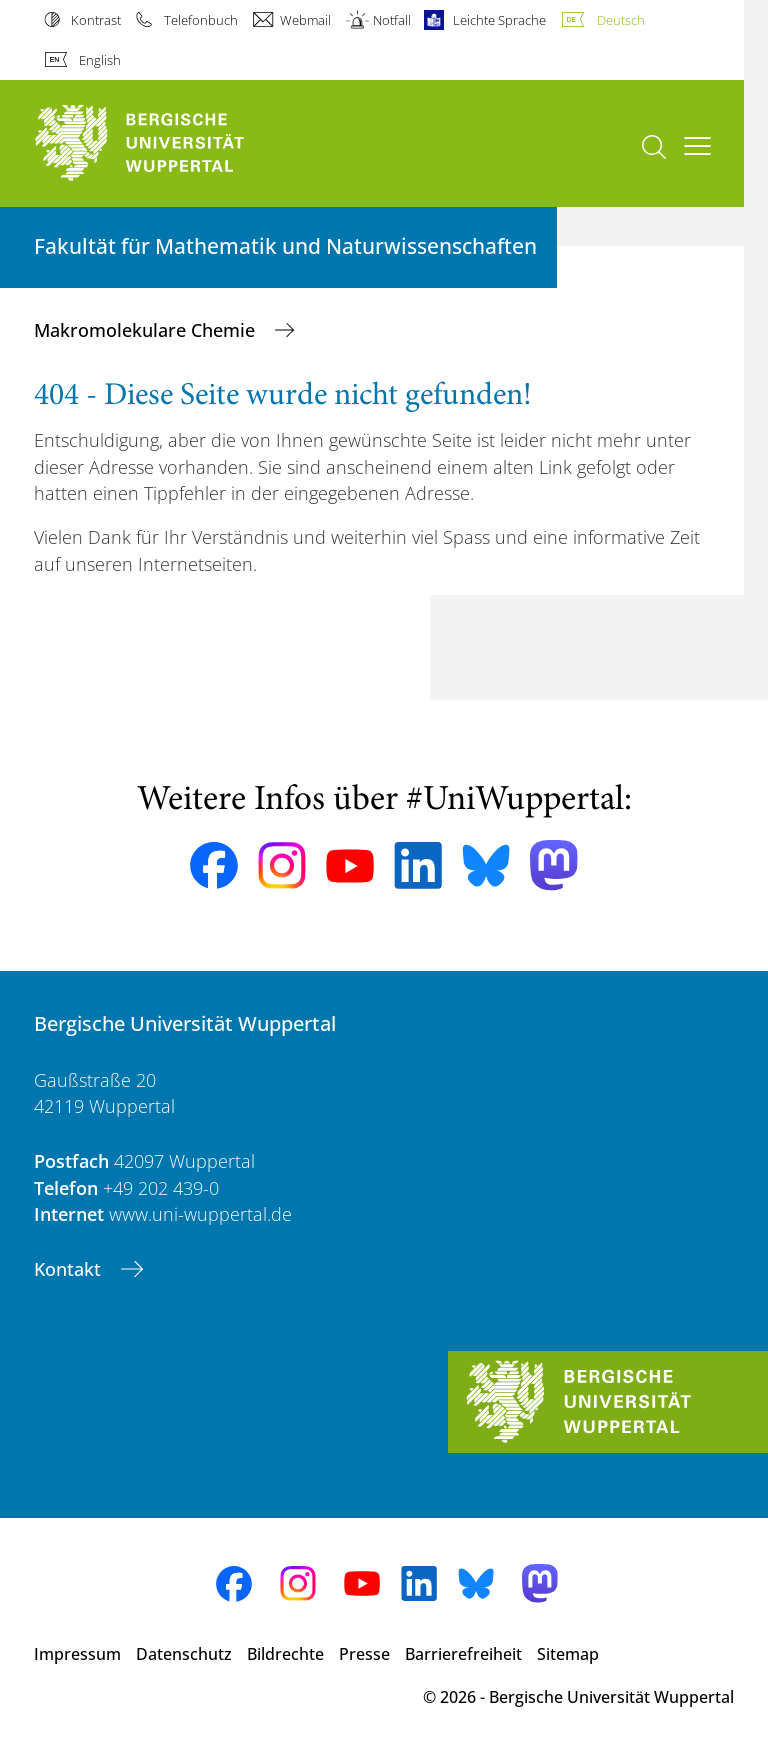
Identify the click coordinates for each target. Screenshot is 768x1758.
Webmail (305, 20)
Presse (364, 1654)
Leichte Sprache (499, 20)
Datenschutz (184, 1654)
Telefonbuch (201, 20)
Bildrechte (285, 1654)
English (100, 60)
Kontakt (70, 1269)
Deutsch (621, 20)
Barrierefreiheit (463, 1654)
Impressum (77, 1654)
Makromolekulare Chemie (147, 330)
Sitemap (568, 1654)
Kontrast (96, 20)
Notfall (392, 20)
